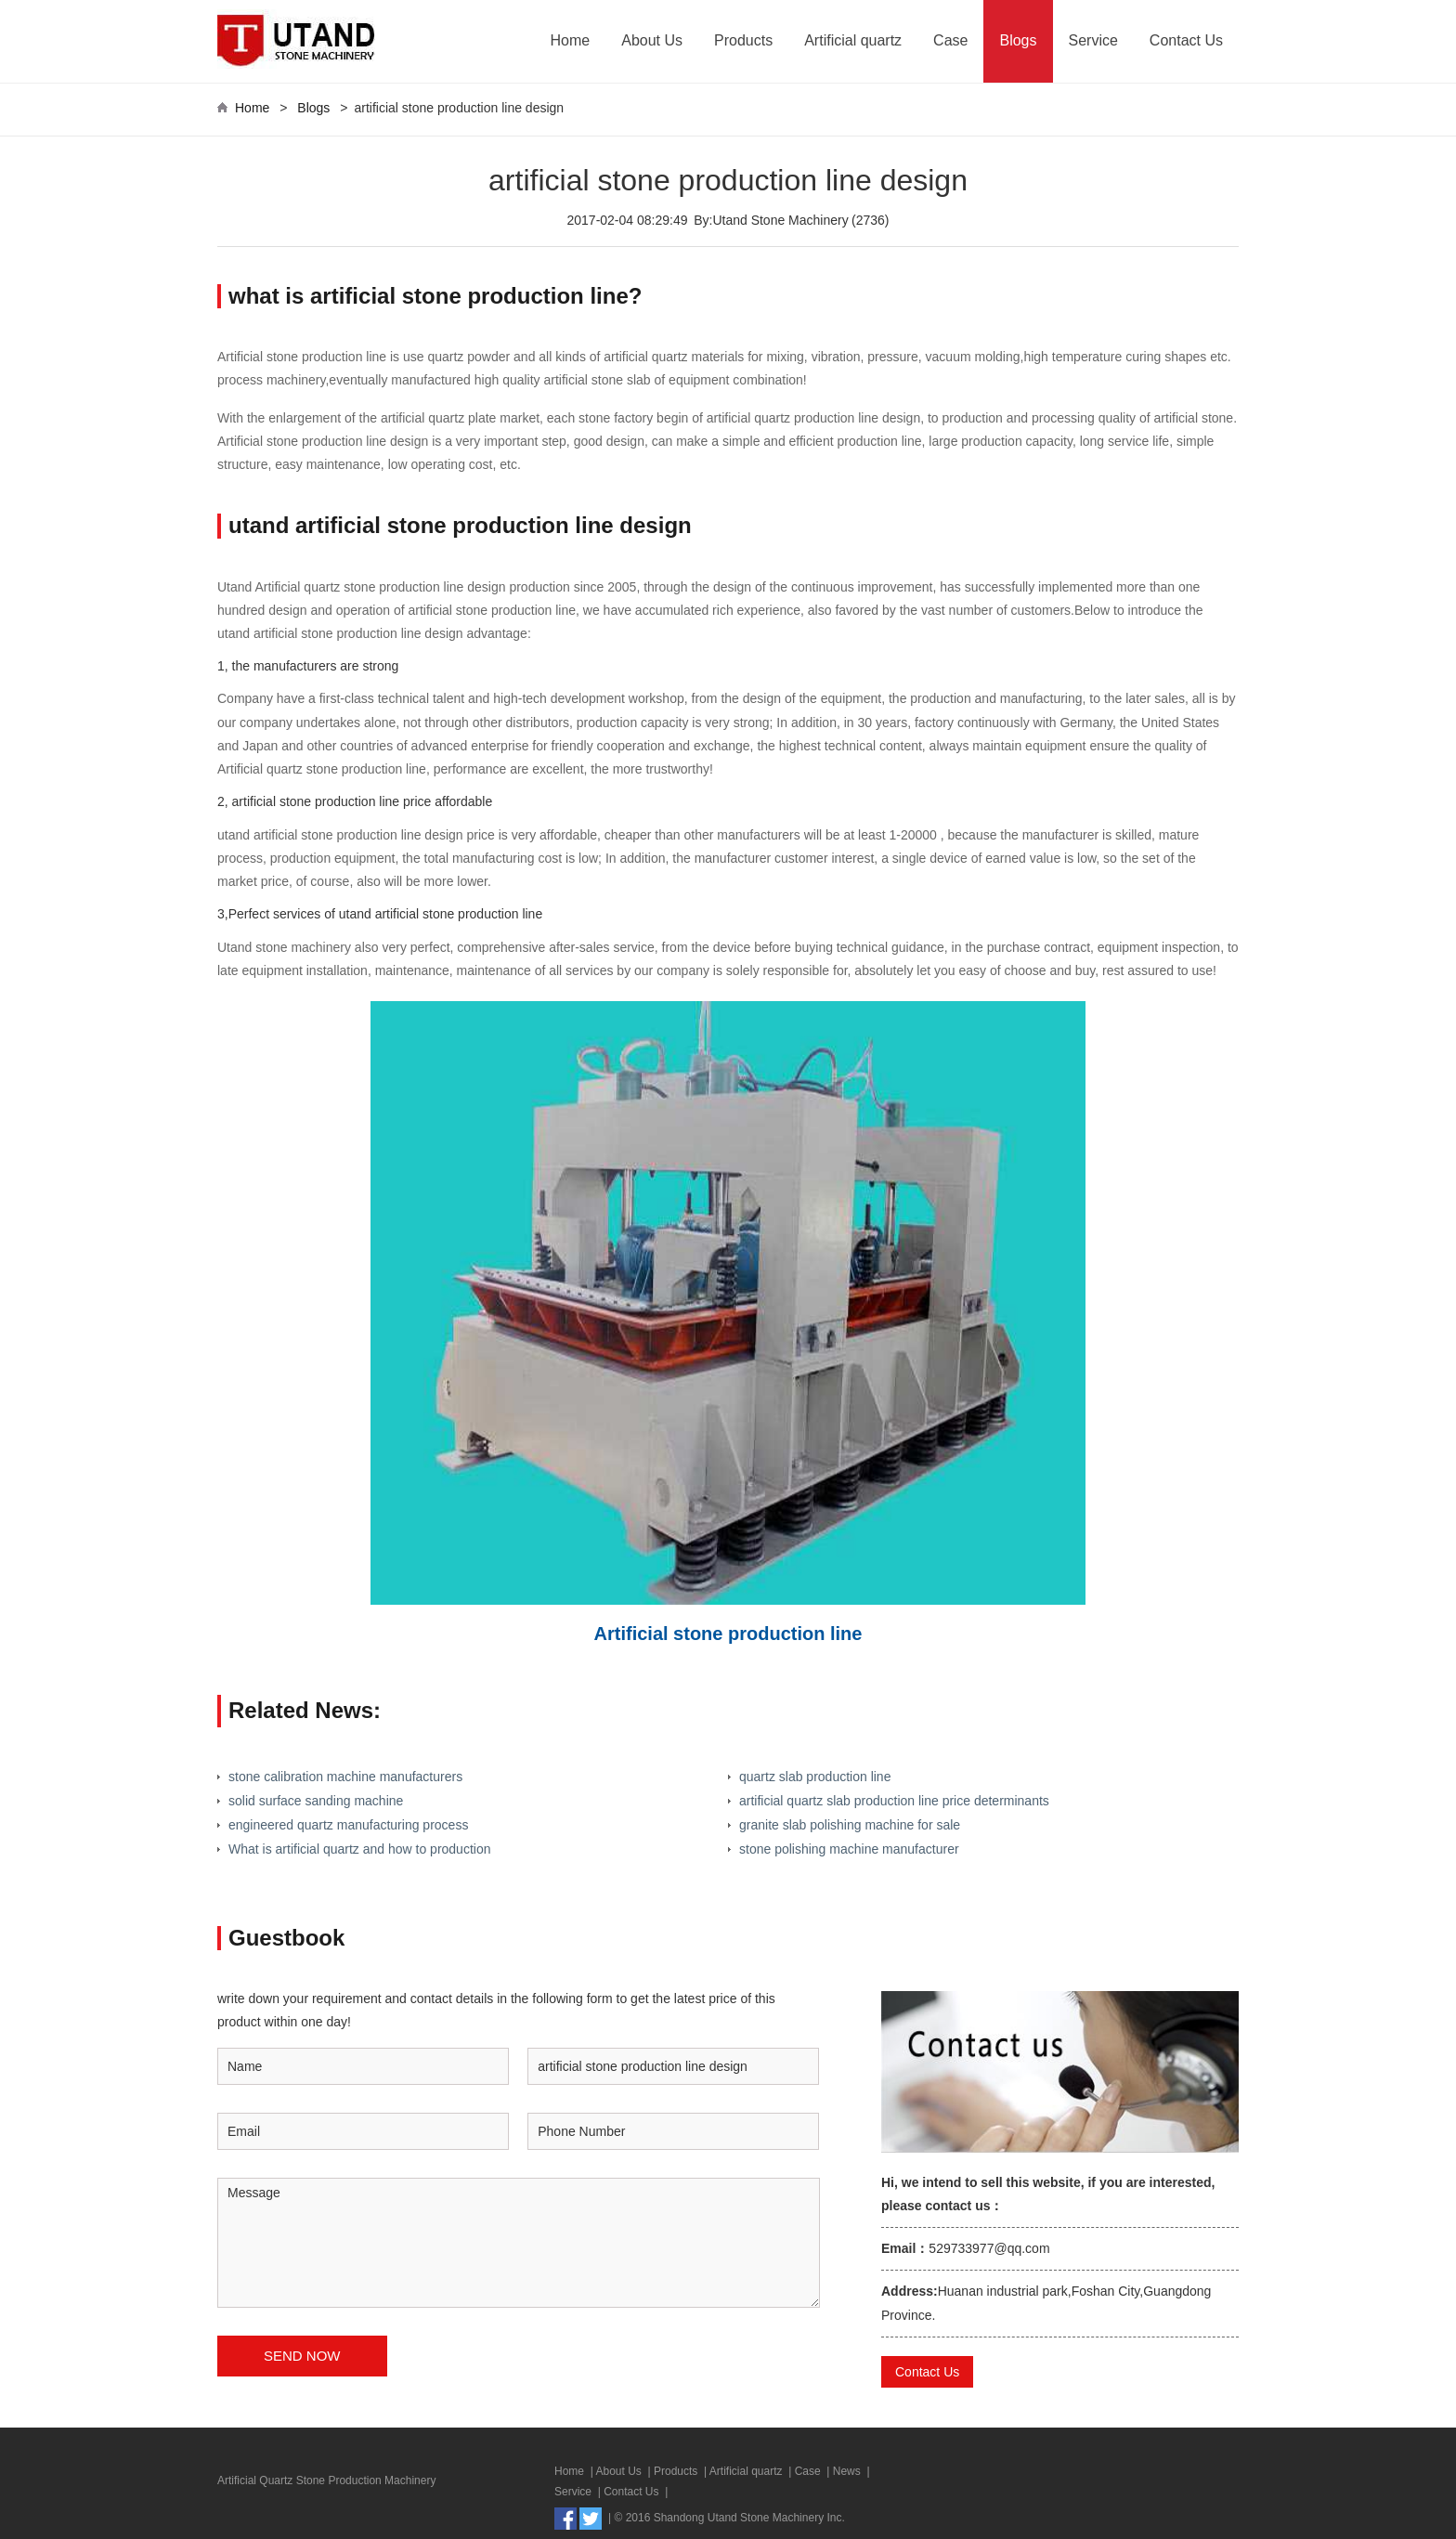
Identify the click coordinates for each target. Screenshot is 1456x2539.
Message (518, 2243)
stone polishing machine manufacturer (849, 1849)
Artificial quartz (853, 40)
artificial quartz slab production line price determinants (894, 1800)
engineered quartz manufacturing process (348, 1824)
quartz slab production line (814, 1776)
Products (743, 40)
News (847, 2471)
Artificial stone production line (728, 1633)
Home (571, 40)
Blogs (1017, 40)
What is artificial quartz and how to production (359, 1849)
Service (1093, 40)
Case (950, 40)
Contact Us (1186, 40)
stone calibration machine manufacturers (345, 1776)
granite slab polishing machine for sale (849, 1824)
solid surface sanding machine (315, 1800)
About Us (651, 40)
